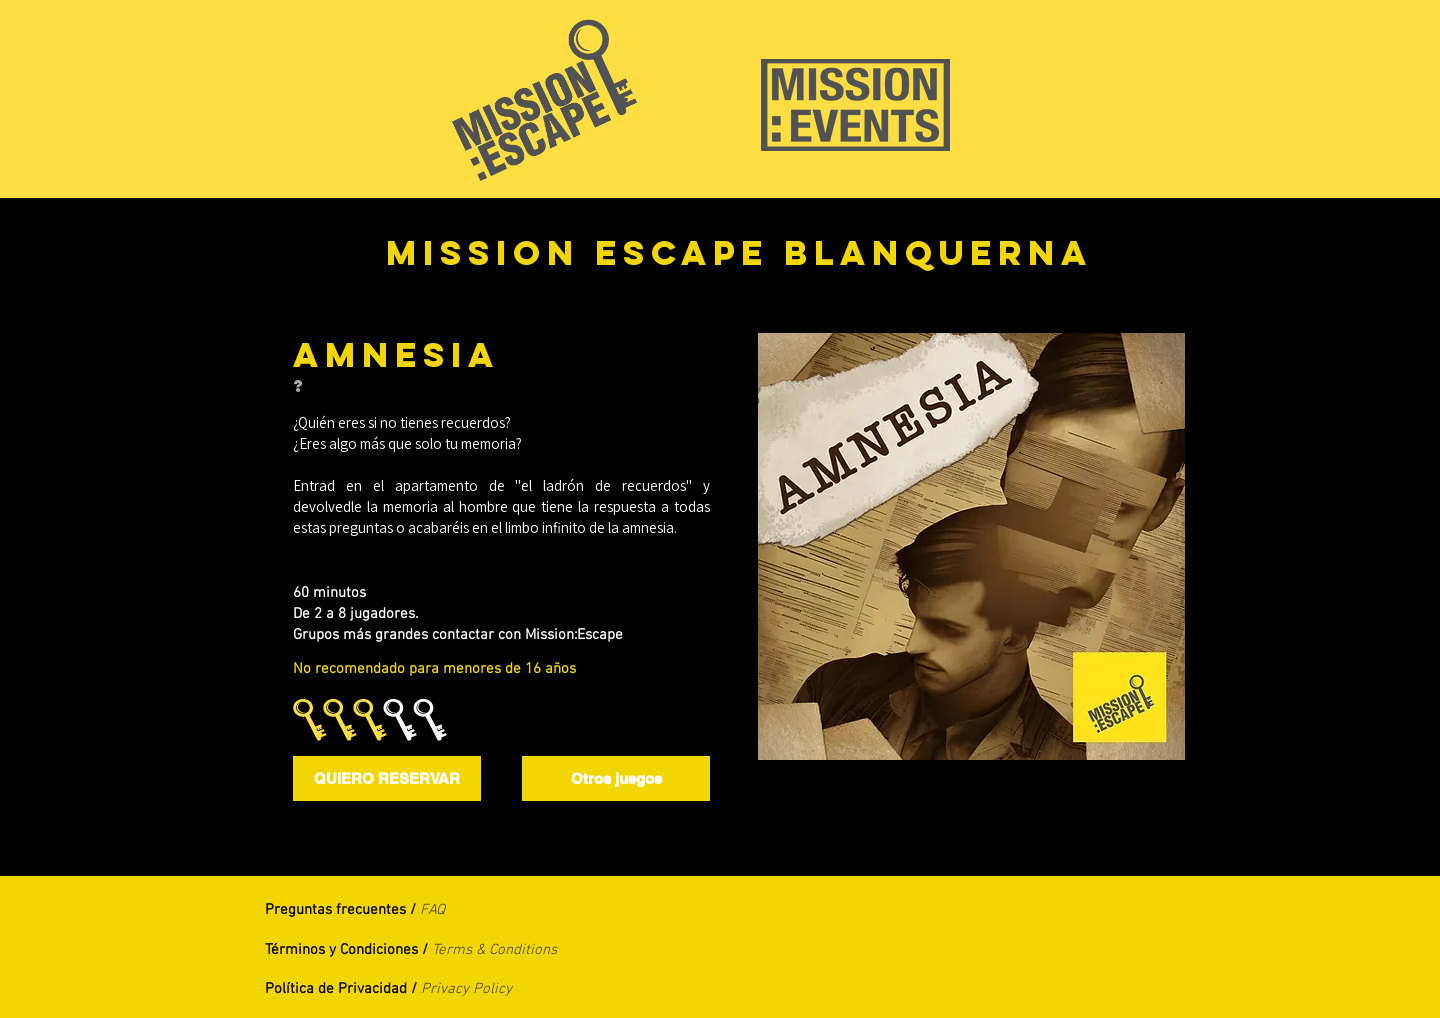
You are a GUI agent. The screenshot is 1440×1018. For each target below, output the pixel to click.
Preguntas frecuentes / (342, 910)
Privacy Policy (466, 989)
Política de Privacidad (338, 989)
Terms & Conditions (494, 950)
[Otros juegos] (616, 778)
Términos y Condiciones (341, 950)
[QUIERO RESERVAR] (387, 778)
